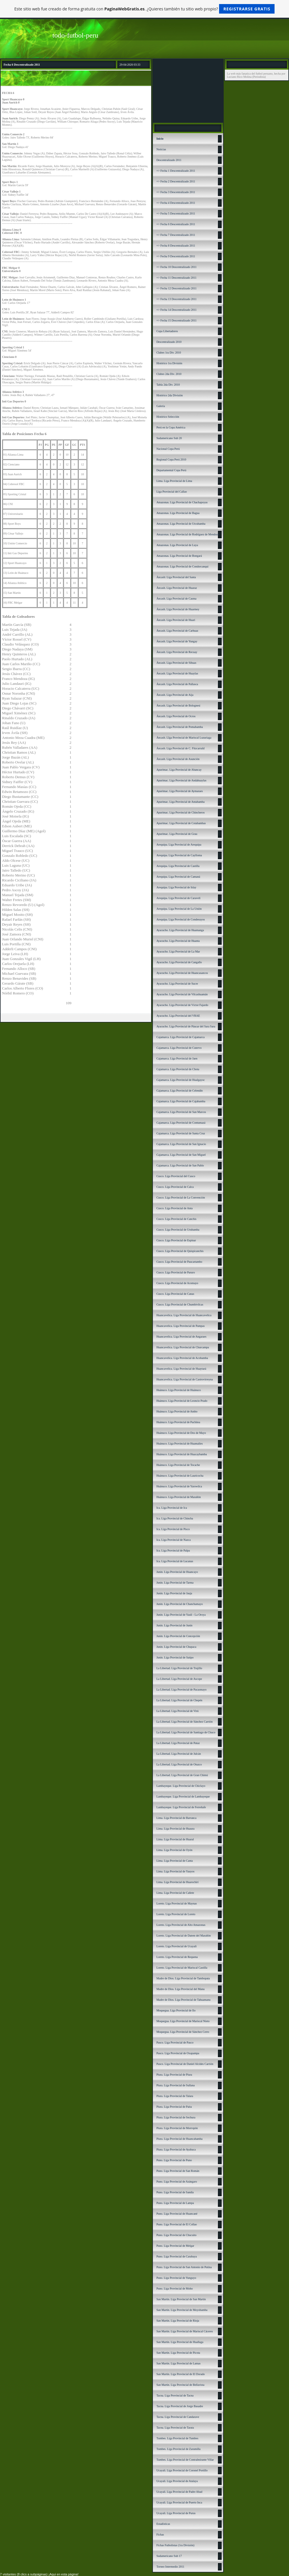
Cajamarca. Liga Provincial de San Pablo (180, 1165)
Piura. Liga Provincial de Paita (174, 2106)
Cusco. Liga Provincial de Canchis (176, 1218)
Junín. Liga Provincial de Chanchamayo (179, 1604)
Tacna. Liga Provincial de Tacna (175, 2395)
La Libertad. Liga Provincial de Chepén (179, 1700)
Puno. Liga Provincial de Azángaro (176, 2181)
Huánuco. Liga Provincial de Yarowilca (179, 1486)
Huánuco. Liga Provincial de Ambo (176, 1411)
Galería (160, 406)
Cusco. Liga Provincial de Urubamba (177, 1229)
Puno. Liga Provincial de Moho (174, 2288)
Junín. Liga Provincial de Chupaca (176, 1646)
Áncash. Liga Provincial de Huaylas (177, 673)
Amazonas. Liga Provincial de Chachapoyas (182, 502)
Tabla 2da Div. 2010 (168, 384)
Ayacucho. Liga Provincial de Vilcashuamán (182, 994)
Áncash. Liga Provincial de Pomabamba (179, 726)
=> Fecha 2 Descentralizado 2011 (175, 181)
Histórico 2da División (169, 395)
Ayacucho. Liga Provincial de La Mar (178, 951)
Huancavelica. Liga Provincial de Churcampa (182, 1347)
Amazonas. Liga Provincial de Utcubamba (180, 523)
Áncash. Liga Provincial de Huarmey (177, 609)
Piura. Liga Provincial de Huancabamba (179, 2138)
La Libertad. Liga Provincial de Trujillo (179, 1668)
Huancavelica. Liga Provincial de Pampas (180, 1325)
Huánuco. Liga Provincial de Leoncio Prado (181, 1400)
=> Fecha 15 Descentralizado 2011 (176, 320)
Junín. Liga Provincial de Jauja (174, 1593)
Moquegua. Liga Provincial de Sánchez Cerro (182, 2031)
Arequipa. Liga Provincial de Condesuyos (180, 919)
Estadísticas (163, 2523)
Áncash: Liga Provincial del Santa (176, 577)
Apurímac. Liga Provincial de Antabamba (180, 801)
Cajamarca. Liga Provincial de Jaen (176, 1058)
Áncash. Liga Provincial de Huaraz (176, 587)
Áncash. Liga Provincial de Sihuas (176, 662)
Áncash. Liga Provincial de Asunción (177, 759)
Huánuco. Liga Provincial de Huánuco (178, 1390)
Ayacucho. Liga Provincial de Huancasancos (182, 972)
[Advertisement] (188, 90)
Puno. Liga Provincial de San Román (177, 2170)
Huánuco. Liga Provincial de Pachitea (178, 1422)
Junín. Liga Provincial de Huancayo (177, 1571)
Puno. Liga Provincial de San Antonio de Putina (184, 2267)
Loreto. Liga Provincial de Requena (177, 1957)
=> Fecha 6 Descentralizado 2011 (175, 224)
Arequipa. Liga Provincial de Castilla (177, 866)
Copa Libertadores (167, 331)
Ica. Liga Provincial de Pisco (173, 1529)
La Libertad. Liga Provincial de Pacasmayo (181, 1689)
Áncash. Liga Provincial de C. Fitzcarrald (180, 748)
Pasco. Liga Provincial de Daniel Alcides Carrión (184, 2063)
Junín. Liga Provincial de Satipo (175, 1657)
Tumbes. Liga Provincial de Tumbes (177, 2438)
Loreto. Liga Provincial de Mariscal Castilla (181, 1967)
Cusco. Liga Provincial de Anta (174, 1208)
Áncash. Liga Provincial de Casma (176, 598)
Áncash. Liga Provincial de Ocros (175, 716)
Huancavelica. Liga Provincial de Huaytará (181, 1368)
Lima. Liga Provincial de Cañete (175, 1892)
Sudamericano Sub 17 (169, 2555)
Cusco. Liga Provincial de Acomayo (177, 1283)
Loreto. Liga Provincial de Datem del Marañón (183, 1935)
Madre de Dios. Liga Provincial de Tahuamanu (183, 1999)
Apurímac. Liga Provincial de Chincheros (180, 812)
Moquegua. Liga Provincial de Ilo (175, 2010)
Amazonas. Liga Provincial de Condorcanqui (182, 566)
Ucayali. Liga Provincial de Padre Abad (179, 2491)
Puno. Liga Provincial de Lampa (175, 2203)
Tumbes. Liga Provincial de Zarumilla (178, 2449)
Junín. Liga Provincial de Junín (174, 1625)
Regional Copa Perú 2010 (171, 459)
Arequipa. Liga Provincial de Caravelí (178, 898)
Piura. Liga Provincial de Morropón (177, 2128)
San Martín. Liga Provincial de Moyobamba (182, 2309)
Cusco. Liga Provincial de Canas (175, 1293)
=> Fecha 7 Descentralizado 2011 (175, 234)
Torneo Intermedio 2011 (170, 2566)
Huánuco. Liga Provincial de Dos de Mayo (181, 1432)
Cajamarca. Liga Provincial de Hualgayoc (180, 1079)
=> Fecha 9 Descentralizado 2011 (175, 256)
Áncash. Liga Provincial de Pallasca (177, 684)
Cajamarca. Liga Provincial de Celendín (179, 1090)
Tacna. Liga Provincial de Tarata (175, 2427)
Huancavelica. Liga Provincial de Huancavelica (183, 1315)
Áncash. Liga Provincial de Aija (174, 694)
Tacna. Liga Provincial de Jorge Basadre (179, 2406)
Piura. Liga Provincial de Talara (174, 2096)
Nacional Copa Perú (168, 448)
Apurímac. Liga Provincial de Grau (176, 833)
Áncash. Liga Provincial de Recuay (176, 652)
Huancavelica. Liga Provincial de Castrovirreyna (184, 1379)
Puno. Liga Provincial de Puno (174, 2160)
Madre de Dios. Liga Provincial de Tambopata (183, 1978)
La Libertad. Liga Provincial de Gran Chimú (182, 1775)
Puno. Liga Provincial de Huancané (176, 2213)
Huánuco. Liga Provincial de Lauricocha (179, 1475)
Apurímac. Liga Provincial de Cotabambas (181, 823)
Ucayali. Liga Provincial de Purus (175, 2513)
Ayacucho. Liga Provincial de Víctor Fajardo (182, 1005)
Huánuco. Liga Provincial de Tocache (178, 1465)
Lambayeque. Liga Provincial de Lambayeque (183, 1796)
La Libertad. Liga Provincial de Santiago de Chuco (185, 1732)
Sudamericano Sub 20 (169, 438)
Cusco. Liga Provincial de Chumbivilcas (179, 1304)
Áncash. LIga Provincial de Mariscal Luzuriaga (183, 737)
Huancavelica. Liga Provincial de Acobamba (182, 1358)
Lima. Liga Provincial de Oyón (174, 1850)
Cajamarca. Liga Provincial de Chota (177, 1069)
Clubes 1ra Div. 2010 (168, 352)
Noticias (161, 149)
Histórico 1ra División (169, 363)
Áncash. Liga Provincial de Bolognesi (178, 705)
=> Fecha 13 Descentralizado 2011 (176, 299)
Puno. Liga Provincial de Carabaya (176, 2256)
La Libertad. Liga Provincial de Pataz (178, 1743)
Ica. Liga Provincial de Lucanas (174, 1561)
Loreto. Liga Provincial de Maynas (176, 1903)
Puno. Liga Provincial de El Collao (176, 2224)
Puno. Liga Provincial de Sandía (175, 2192)
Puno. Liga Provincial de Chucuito (176, 2235)
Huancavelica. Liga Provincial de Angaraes (181, 1336)
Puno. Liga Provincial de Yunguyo (176, 2277)
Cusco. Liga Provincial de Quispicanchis (179, 1251)
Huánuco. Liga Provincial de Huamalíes (179, 1443)
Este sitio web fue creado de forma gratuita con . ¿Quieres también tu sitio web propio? (144, 9)
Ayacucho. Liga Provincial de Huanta (178, 940)
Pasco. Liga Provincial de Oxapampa (177, 2053)
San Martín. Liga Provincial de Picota (178, 2352)
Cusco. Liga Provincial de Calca (175, 1186)
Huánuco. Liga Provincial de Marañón (178, 1497)
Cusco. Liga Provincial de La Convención (180, 1197)
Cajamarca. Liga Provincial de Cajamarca (180, 1037)
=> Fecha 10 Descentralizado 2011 (176, 267)
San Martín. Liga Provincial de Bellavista (180, 2384)
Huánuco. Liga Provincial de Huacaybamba (181, 1454)
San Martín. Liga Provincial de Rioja (177, 2320)
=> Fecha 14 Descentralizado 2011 (176, 309)
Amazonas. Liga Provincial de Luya (177, 545)
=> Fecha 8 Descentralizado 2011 (175, 245)
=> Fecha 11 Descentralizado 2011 (176, 277)
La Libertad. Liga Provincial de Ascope (179, 1678)
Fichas (160, 2534)
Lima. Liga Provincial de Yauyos (175, 1871)
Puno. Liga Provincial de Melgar (175, 2245)
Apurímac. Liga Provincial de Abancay (178, 769)
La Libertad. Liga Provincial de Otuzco (179, 1764)
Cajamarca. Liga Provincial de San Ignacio (181, 1144)
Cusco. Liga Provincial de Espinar (176, 1240)
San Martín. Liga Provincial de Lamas (178, 2363)
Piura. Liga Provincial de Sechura (175, 2117)
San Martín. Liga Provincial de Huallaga (179, 2342)
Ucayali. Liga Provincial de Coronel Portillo (182, 2470)
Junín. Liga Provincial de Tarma (174, 1582)
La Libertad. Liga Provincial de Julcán (178, 1753)
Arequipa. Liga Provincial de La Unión (179, 908)
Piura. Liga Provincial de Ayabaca (176, 2149)
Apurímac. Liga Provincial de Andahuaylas (181, 780)
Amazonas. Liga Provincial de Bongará (179, 555)
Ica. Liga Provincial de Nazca (173, 1539)
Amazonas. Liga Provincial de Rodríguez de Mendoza (187, 534)
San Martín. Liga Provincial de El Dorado (180, 2374)
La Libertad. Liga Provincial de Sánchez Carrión (184, 1721)
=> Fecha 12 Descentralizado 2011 (176, 288)
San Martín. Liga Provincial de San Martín (181, 2299)
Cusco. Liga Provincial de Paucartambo (179, 1261)
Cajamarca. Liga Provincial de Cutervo (178, 1047)
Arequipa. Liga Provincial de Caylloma (179, 855)
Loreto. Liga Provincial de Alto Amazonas (180, 1924)
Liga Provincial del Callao (171, 491)
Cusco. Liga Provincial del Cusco (175, 1176)
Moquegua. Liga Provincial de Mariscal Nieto (183, 2021)
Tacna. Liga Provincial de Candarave (177, 2416)
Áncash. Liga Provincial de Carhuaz (177, 630)
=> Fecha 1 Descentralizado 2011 (175, 170)
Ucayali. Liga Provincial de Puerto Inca (179, 2502)
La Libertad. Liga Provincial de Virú (177, 1711)
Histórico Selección (167, 416)
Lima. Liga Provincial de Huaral (175, 1839)
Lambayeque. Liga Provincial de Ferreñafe (181, 1807)
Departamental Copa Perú (171, 470)
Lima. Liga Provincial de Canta (174, 1860)
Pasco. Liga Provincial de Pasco (174, 2042)
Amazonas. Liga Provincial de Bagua (177, 513)
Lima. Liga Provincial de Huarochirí (177, 1882)
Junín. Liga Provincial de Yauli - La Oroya (180, 1614)
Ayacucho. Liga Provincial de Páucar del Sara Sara (185, 1026)
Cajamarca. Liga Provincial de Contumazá (180, 1122)
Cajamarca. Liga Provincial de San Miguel (181, 1154)
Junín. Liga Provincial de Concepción (178, 1636)
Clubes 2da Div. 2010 (168, 374)
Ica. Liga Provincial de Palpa (173, 1550)
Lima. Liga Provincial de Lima (174, 480)
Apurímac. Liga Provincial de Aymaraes (179, 791)
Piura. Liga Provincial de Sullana (175, 2085)
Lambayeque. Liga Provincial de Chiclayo (180, 1785)
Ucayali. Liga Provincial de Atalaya (177, 2481)
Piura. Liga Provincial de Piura (174, 2074)
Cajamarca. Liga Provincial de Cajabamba (180, 1101)
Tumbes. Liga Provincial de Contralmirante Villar (185, 2459)
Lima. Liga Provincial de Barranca (176, 1817)
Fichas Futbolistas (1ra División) (175, 2545)
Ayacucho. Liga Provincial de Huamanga (180, 930)
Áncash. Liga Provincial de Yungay (176, 641)
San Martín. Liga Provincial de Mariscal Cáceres (184, 2331)
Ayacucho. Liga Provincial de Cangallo (179, 962)
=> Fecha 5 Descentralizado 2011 (175, 213)
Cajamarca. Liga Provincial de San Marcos (181, 1112)
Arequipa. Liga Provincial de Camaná (178, 876)
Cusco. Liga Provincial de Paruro (175, 1272)
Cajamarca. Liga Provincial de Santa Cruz (180, 1133)
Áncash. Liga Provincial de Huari (175, 620)
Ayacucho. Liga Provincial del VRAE (178, 1015)
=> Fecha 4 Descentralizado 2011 (175, 202)
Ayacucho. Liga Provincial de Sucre (177, 983)
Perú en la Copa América (170, 427)
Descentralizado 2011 (168, 160)
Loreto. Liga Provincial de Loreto (175, 1914)
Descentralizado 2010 (168, 341)
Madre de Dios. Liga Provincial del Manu (180, 1989)
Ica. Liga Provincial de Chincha (174, 1518)
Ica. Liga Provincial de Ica (171, 1507)
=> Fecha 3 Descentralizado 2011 (175, 192)
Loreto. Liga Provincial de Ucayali (176, 1946)
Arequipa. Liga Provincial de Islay (176, 887)
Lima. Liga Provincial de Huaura (175, 1828)
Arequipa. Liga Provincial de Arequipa (178, 844)
